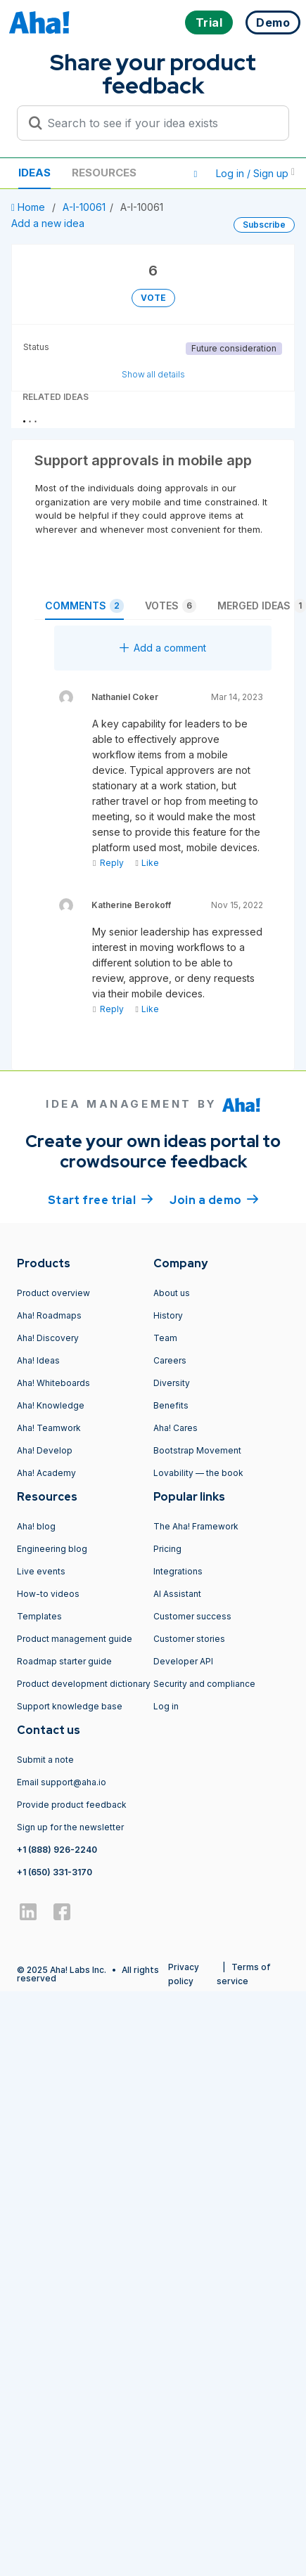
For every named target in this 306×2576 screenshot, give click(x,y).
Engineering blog (52, 1548)
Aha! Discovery (48, 1338)
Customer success (192, 1616)
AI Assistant (177, 1593)
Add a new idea (47, 223)
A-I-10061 (84, 207)
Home (29, 207)
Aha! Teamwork (49, 1428)
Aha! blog (36, 1526)
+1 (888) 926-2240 (57, 1849)
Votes (170, 606)
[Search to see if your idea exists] (159, 123)
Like (146, 862)
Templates (39, 1616)
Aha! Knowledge (50, 1405)
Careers (169, 1360)
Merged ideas (261, 606)
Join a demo (214, 1199)
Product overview (53, 1293)
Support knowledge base (69, 1706)
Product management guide (74, 1638)
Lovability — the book (198, 1473)
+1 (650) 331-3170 (54, 1872)
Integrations (178, 1571)
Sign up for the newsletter (70, 1827)
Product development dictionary (84, 1683)
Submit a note (45, 1759)
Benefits (171, 1405)
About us (171, 1293)
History (168, 1315)
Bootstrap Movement (197, 1450)
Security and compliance (204, 1683)
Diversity (171, 1383)
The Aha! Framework (195, 1526)
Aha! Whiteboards (53, 1383)
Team (165, 1338)
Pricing (167, 1548)
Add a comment (163, 648)
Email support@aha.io (61, 1782)
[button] (195, 173)
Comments (84, 606)
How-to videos (48, 1593)
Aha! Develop (44, 1450)
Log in (166, 1706)
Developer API (183, 1661)
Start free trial (100, 1199)
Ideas (34, 172)
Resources (104, 172)
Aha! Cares (175, 1428)
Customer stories (189, 1638)
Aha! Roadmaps (49, 1315)
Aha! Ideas (38, 1360)
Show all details (153, 374)
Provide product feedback (72, 1804)
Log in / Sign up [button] (255, 173)
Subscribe (264, 224)
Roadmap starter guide (64, 1661)
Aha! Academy (46, 1473)
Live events (41, 1571)
